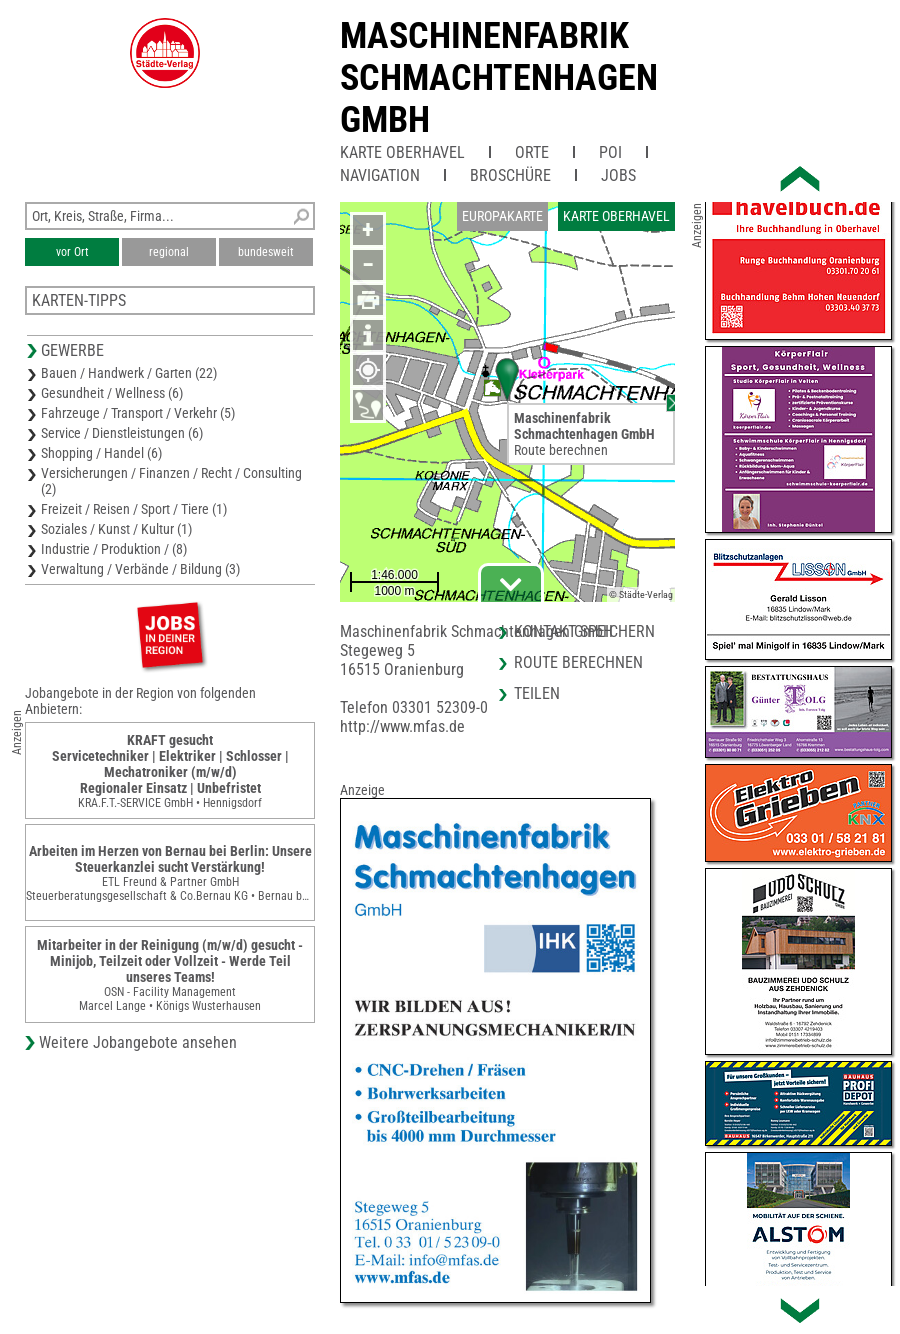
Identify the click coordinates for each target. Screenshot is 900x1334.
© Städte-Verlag (641, 594)
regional (169, 252)
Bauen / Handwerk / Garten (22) (129, 373)
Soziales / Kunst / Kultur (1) (116, 529)
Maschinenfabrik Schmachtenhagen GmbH (499, 78)
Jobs (618, 175)
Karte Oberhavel (402, 152)
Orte (532, 152)
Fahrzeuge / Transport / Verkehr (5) (138, 413)
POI (610, 152)
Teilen (537, 693)
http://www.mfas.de (402, 726)
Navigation (380, 175)
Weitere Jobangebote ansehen (138, 1042)
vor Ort (72, 252)
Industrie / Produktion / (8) (114, 549)
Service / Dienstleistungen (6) (122, 433)
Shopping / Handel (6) (101, 453)
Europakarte (502, 216)
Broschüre (510, 175)
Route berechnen (561, 450)
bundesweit (266, 252)
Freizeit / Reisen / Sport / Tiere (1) (134, 509)
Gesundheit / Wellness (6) (112, 393)
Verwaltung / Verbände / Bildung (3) (140, 569)
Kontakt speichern (584, 631)
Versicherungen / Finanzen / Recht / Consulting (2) (171, 481)
